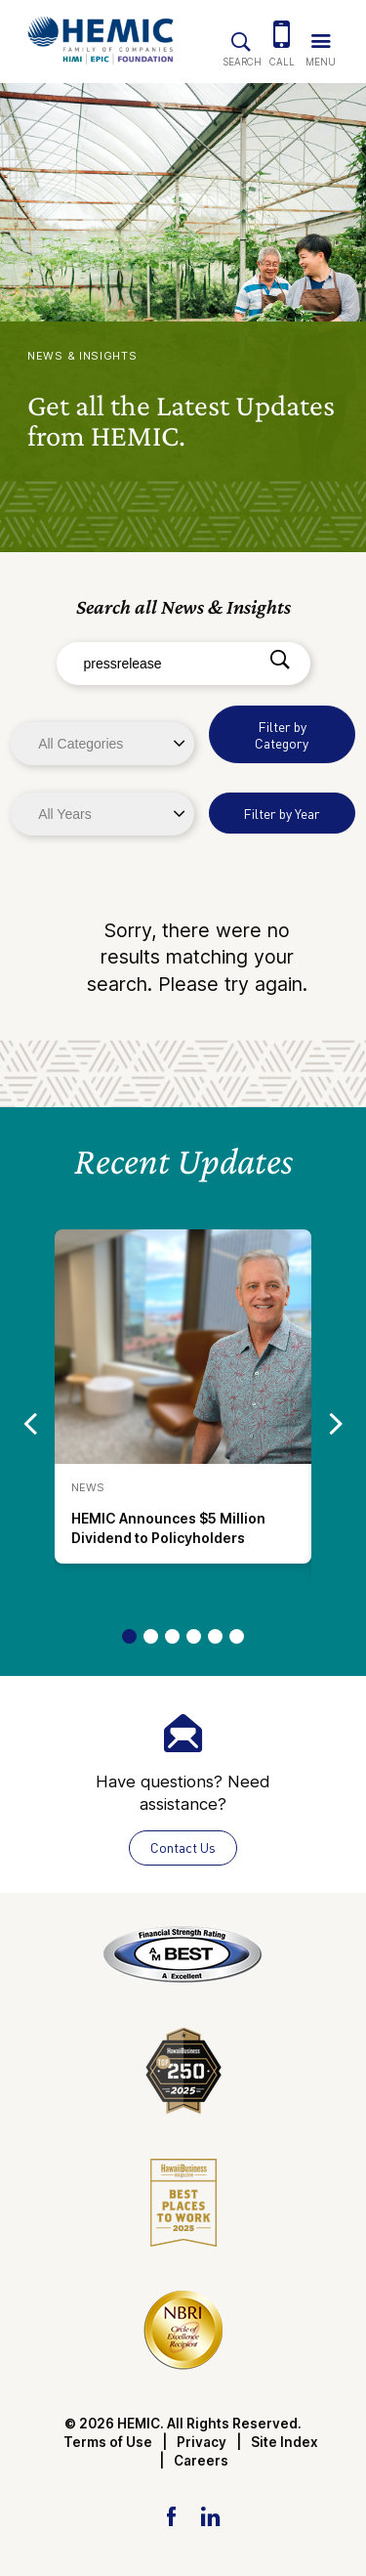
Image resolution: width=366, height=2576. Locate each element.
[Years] (102, 814)
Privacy (201, 2442)
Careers (201, 2461)
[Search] (279, 660)
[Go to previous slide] (30, 1423)
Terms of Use (107, 2442)
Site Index (284, 2442)
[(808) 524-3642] (282, 36)
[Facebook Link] (171, 2515)
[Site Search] (241, 38)
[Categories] (102, 743)
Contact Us (183, 1847)
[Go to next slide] (336, 1423)
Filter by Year (281, 813)
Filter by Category (281, 734)
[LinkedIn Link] (210, 2515)
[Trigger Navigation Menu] (320, 36)
